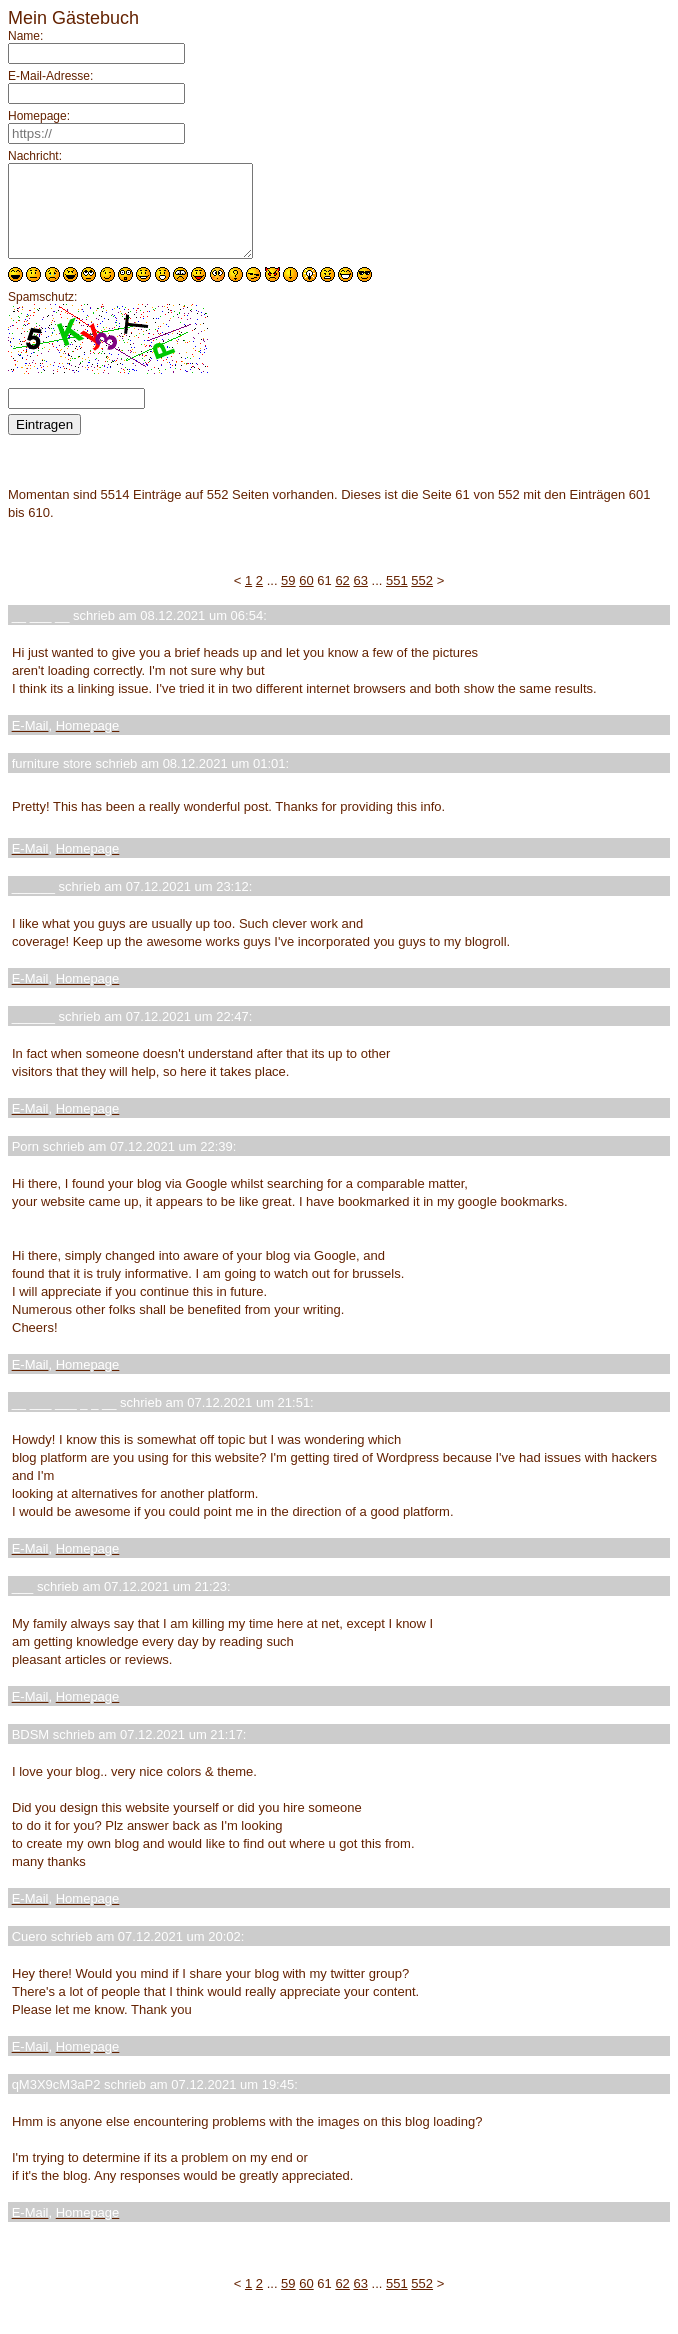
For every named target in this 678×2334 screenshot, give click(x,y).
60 (306, 598)
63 (360, 598)
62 (342, 598)
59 (288, 598)
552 (422, 598)
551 (397, 598)
